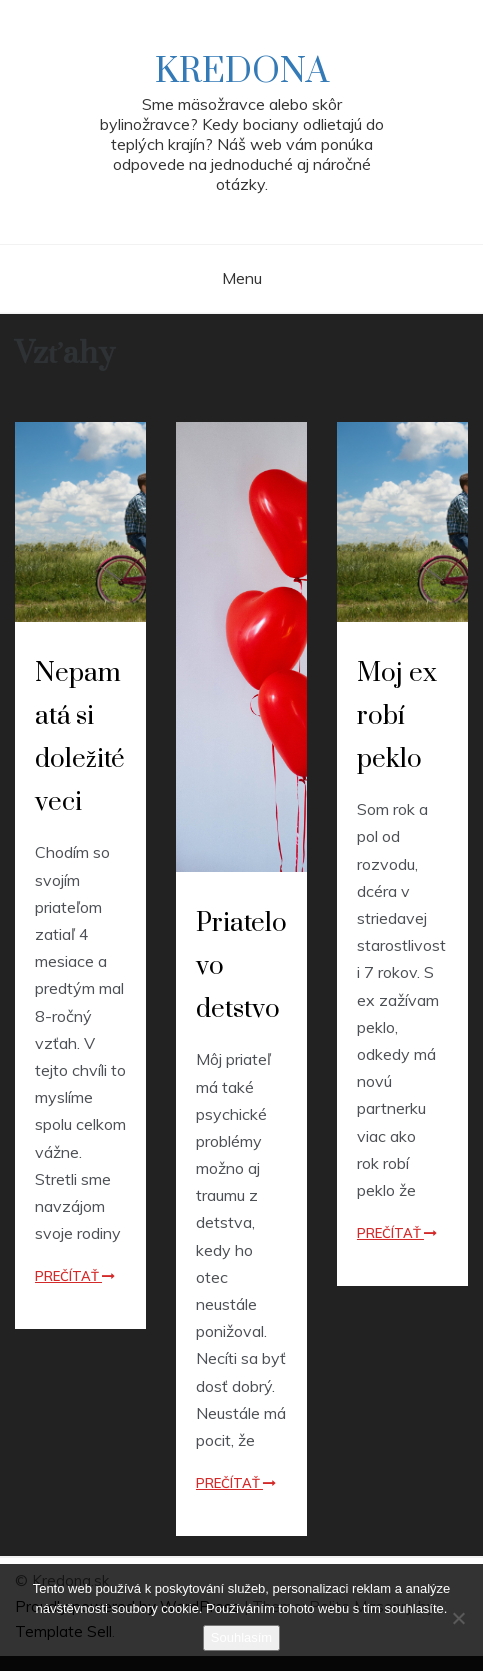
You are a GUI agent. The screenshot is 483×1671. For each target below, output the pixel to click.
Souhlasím (241, 1637)
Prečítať (75, 1276)
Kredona (242, 72)
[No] (458, 1618)
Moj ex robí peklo (397, 716)
